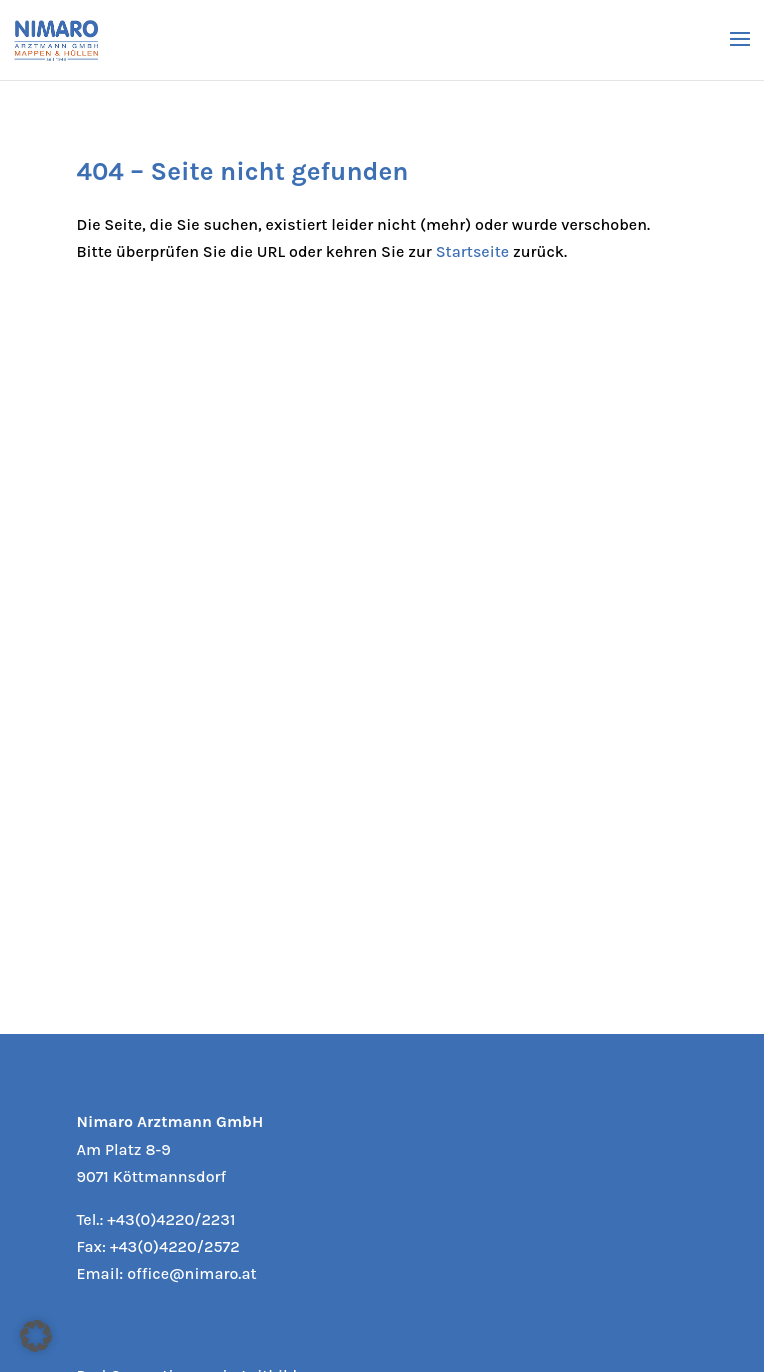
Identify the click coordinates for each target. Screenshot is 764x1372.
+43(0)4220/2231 (171, 1219)
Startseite (472, 251)
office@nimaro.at (191, 1273)
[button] (36, 1336)
